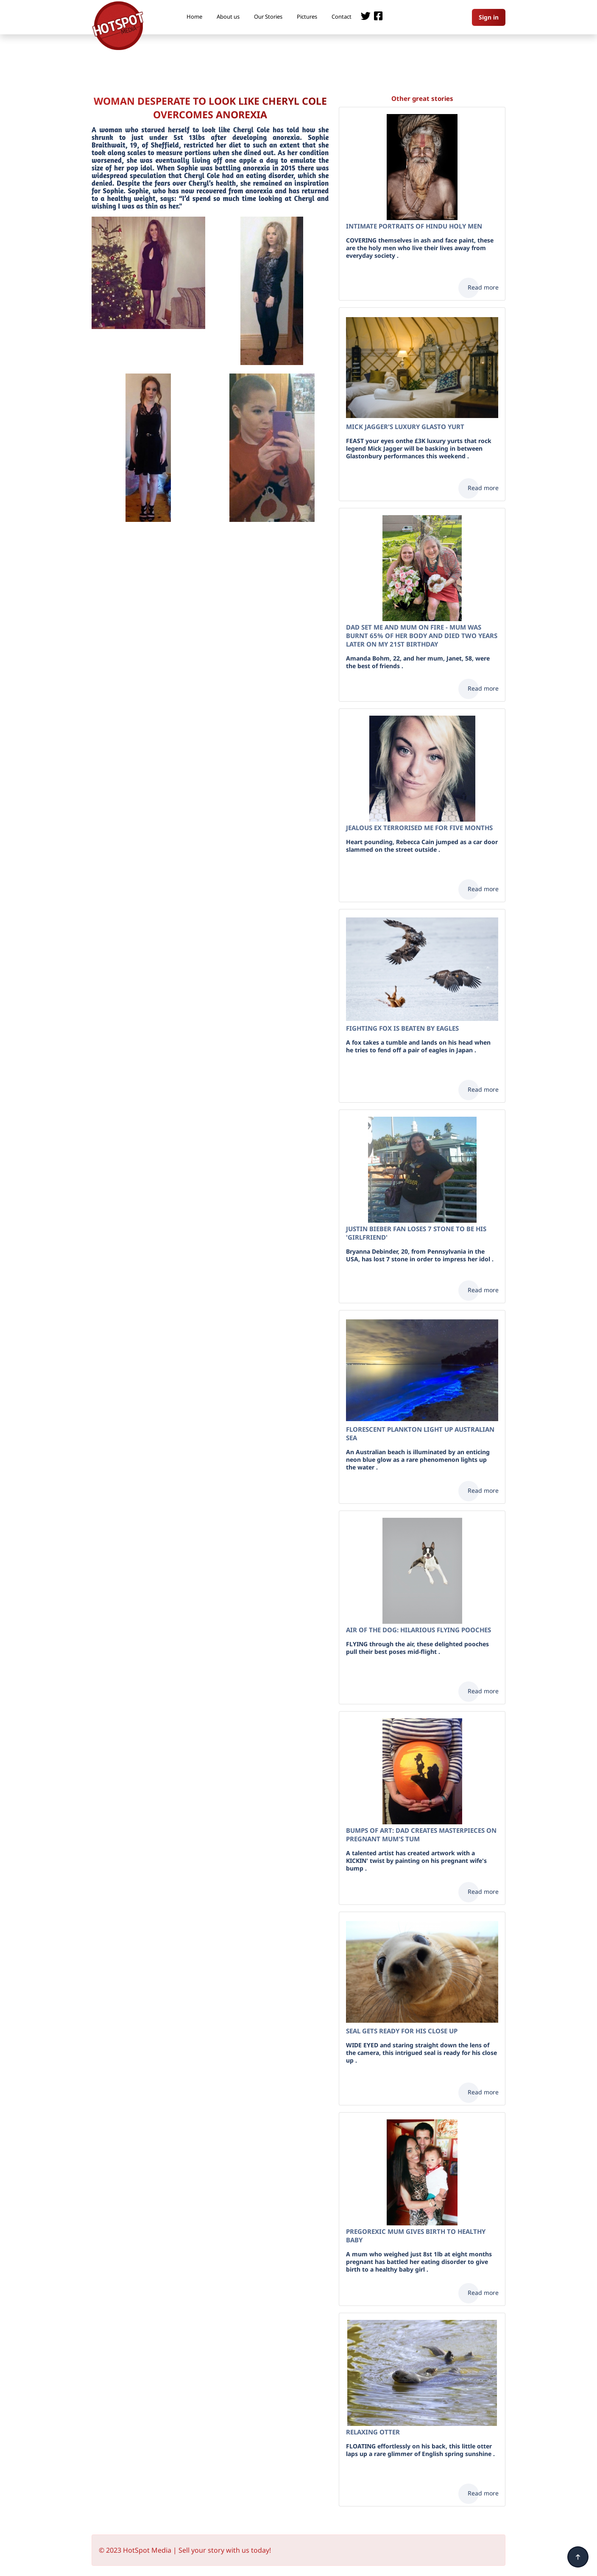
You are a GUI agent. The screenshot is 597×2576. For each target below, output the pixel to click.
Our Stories (268, 16)
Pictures (307, 16)
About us (228, 16)
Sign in (489, 17)
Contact (342, 16)
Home (194, 16)
